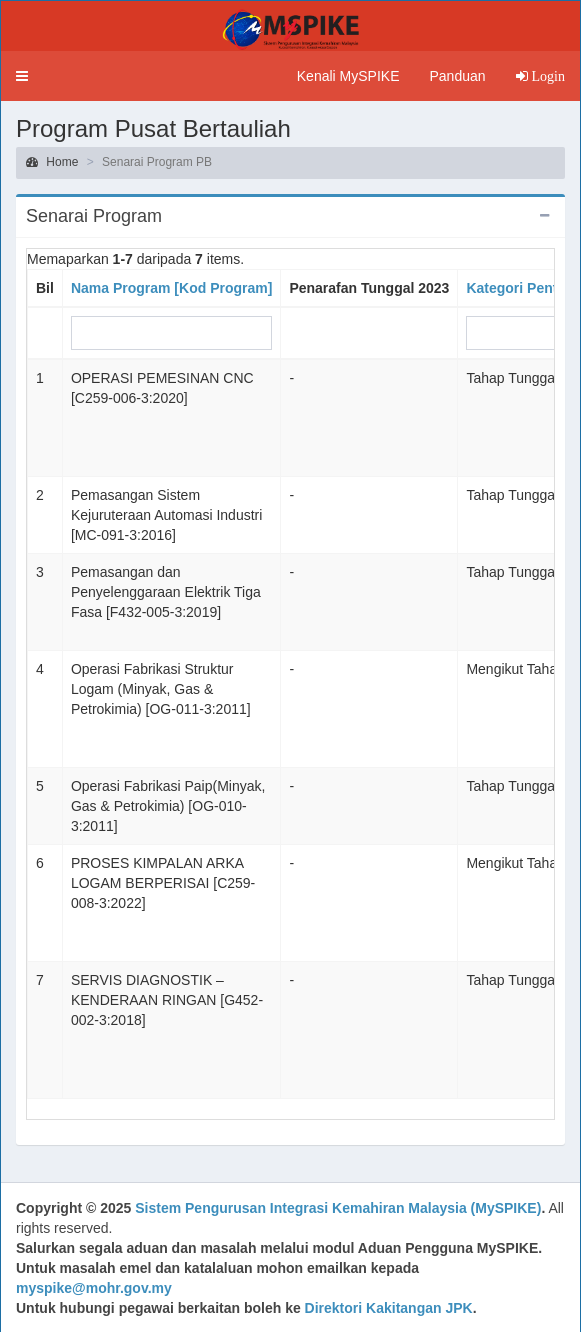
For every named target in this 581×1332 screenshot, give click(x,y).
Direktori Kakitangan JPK (389, 1308)
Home (52, 162)
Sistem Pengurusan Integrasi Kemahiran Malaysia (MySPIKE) (338, 1208)
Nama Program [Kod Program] (171, 288)
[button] (22, 76)
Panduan (457, 76)
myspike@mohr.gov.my (94, 1288)
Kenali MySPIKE (348, 76)
